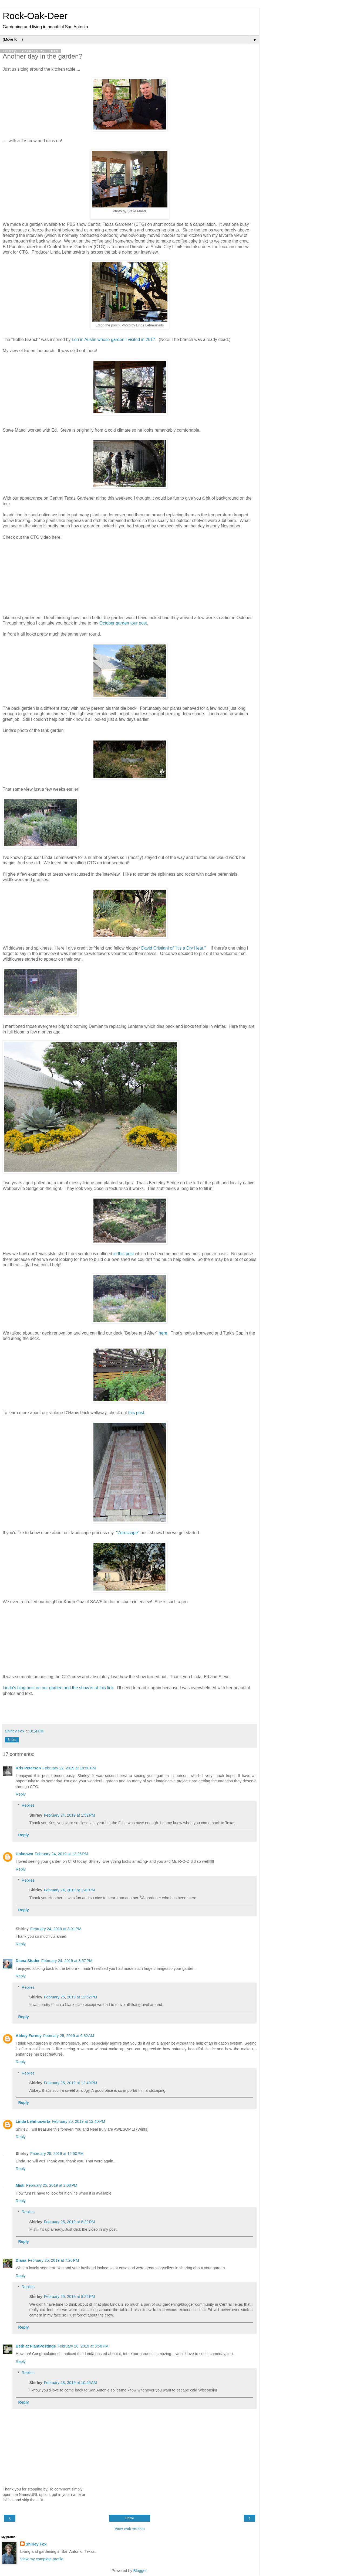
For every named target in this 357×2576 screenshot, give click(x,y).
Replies (28, 1805)
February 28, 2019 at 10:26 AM (70, 2382)
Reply (21, 1794)
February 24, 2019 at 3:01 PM (55, 1929)
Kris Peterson (28, 1768)
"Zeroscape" (128, 1532)
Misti (20, 2185)
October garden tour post (123, 623)
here (163, 1333)
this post (136, 1412)
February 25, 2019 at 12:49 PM (70, 2083)
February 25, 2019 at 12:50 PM (56, 2153)
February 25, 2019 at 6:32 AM (68, 2035)
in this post (123, 1253)
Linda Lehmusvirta (33, 2121)
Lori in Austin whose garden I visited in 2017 (113, 339)
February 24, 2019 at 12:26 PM (61, 1854)
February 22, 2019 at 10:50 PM (69, 1768)
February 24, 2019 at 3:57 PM (66, 1961)
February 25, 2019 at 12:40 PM (78, 2121)
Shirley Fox (36, 2544)
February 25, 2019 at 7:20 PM (53, 2260)
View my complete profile (41, 2559)
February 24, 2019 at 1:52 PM (69, 1815)
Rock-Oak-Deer (35, 16)
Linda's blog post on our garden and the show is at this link (58, 1688)
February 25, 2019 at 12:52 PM (70, 1997)
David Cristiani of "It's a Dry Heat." (173, 948)
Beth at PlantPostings (36, 2346)
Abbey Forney (29, 2035)
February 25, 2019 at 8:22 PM (69, 2222)
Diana (21, 2260)
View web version (129, 2528)
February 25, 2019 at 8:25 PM (69, 2296)
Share (12, 1740)
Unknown (24, 1854)
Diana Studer (28, 1961)
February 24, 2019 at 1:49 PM (69, 1890)
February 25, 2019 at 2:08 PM (51, 2185)
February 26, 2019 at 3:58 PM (83, 2346)
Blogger (140, 2570)
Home (129, 2518)
